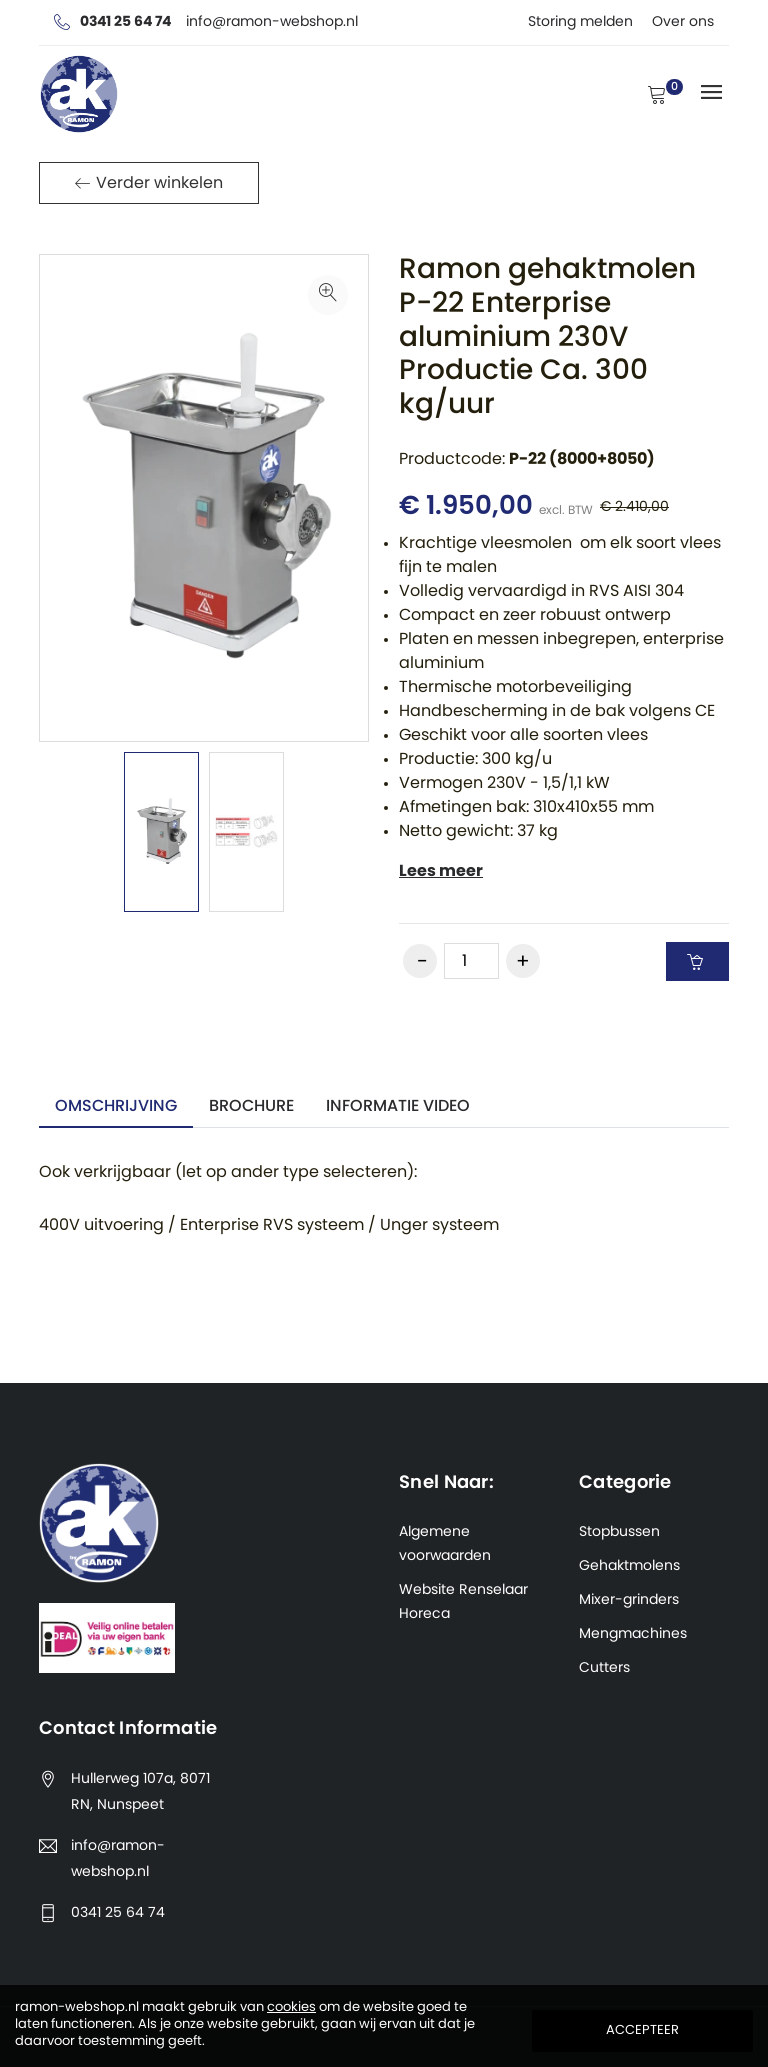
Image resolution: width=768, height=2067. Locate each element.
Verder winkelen (149, 183)
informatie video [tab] (398, 1106)
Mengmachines (633, 1634)
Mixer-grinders (629, 1600)
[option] (161, 832)
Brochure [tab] (251, 1106)
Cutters (604, 1668)
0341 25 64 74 (118, 1913)
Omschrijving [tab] (116, 1106)
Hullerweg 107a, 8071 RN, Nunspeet (140, 1792)
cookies (291, 2007)
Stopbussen (619, 1532)
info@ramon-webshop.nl (118, 1859)
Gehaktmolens (629, 1566)
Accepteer (642, 2030)
